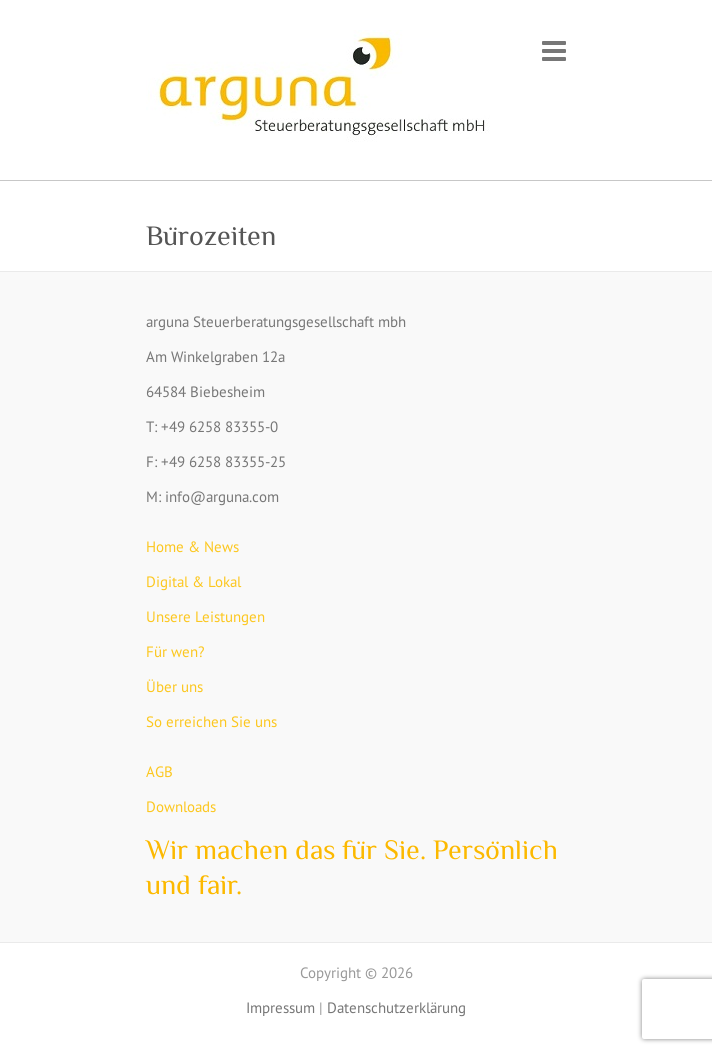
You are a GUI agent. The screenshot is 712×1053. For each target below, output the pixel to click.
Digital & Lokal (193, 581)
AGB (159, 771)
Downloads (181, 806)
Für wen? (175, 651)
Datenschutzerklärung (396, 1007)
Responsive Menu (554, 50)
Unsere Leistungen (205, 616)
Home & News (192, 546)
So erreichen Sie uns (211, 721)
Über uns (174, 686)
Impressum (280, 1007)
